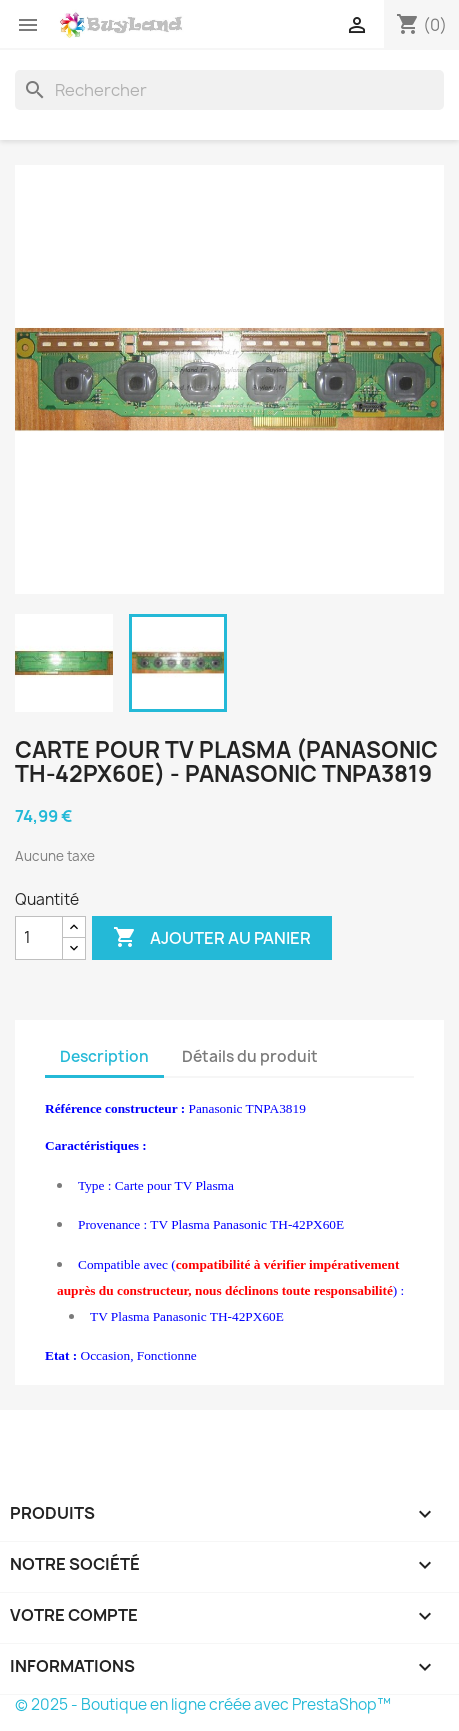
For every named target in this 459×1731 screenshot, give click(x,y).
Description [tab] (104, 1056)
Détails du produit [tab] (250, 1056)
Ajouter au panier (212, 938)
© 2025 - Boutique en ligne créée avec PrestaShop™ (203, 1704)
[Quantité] (39, 938)
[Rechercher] (229, 90)
